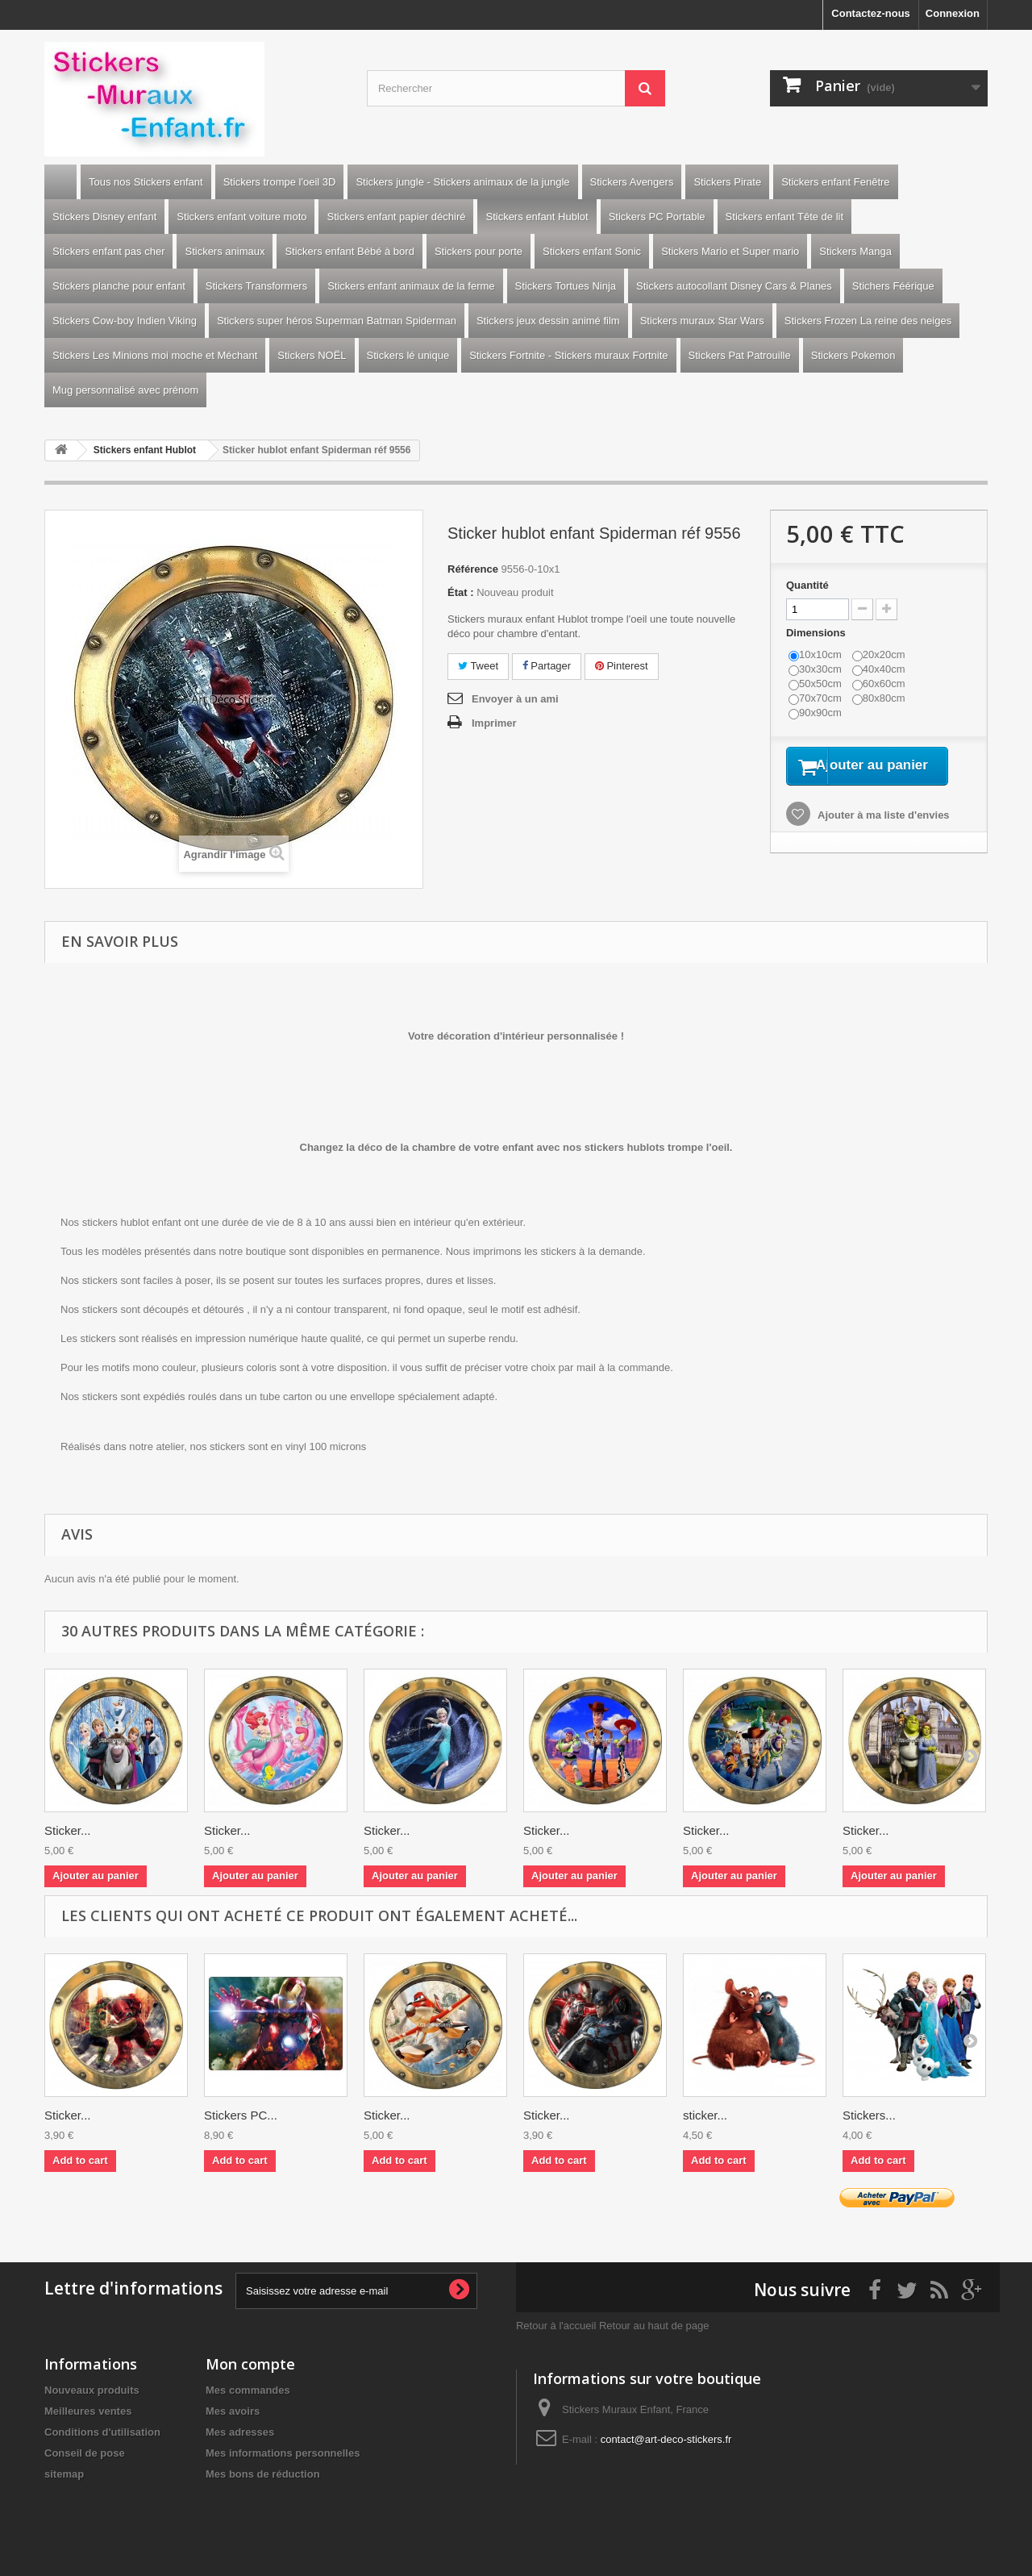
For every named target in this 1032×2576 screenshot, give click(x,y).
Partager (546, 666)
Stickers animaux (224, 251)
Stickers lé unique (408, 355)
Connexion (953, 13)
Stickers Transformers (256, 286)
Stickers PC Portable (657, 216)
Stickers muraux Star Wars (702, 321)
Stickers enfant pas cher (108, 251)
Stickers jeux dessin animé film (548, 321)
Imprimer (494, 723)
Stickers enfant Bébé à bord (349, 251)
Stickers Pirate (727, 182)
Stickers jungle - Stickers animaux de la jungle (462, 182)
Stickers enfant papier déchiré (396, 216)
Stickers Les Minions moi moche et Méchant (154, 355)
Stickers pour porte (478, 251)
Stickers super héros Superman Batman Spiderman (336, 321)
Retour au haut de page (654, 2326)
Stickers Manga (855, 251)
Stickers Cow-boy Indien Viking (124, 321)
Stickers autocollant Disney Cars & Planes (734, 286)
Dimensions (817, 633)
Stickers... (869, 2115)
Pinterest (621, 666)
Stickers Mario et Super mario (730, 251)
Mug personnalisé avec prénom (125, 390)
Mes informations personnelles (283, 2453)
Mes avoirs (233, 2411)
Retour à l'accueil (556, 2326)
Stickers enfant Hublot (536, 216)
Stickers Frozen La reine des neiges (867, 321)
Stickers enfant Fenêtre (835, 182)
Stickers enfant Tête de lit (784, 216)
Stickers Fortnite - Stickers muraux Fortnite (568, 355)
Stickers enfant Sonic (592, 251)
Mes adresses (240, 2432)
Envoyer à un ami (515, 699)
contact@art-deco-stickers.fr (666, 2439)
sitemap (64, 2474)
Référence (472, 569)
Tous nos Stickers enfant (146, 182)
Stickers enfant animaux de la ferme (410, 286)
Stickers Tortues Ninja (565, 286)
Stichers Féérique (893, 286)
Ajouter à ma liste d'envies (882, 836)
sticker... (705, 2115)
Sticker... (67, 1830)
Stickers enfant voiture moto (241, 216)
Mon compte (250, 2364)
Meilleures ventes (87, 2411)
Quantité (807, 585)
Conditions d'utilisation (102, 2432)
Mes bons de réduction (263, 2474)
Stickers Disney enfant (104, 216)
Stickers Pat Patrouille (740, 355)
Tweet (478, 666)
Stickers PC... (240, 2115)
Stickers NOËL (311, 355)
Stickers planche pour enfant (118, 286)
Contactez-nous (870, 13)
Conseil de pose (84, 2453)
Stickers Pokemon (853, 355)
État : (460, 592)
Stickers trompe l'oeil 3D (279, 182)
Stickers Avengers (632, 182)
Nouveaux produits (91, 2390)
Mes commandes (248, 2390)
